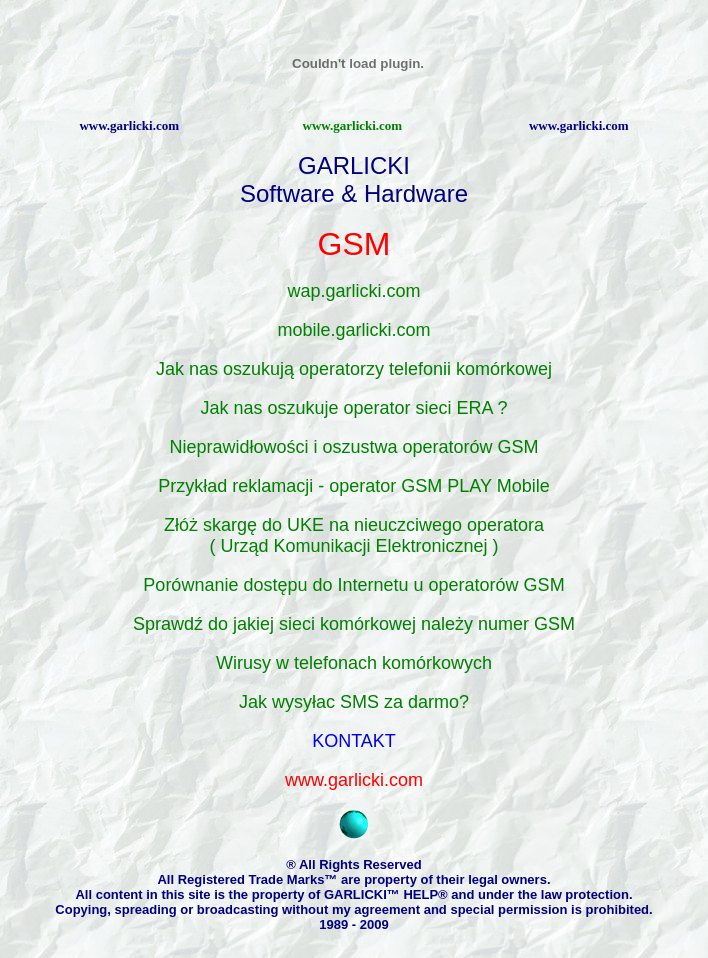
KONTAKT (354, 741)
